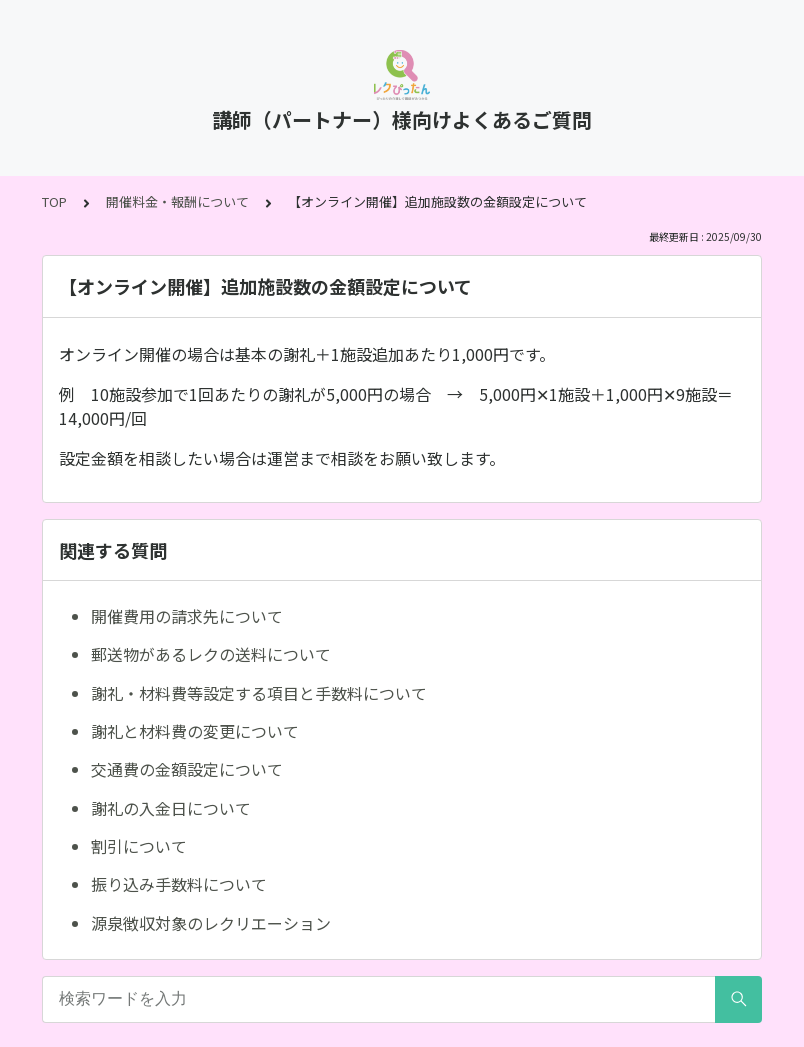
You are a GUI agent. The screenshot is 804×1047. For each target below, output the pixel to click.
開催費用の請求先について (187, 616)
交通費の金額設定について (187, 769)
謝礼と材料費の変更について (195, 731)
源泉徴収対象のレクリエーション (211, 923)
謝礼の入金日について (171, 808)
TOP (54, 201)
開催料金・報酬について (177, 201)
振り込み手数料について (179, 884)
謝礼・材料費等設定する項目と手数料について (259, 693)
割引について (139, 846)
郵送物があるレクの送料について (211, 654)
